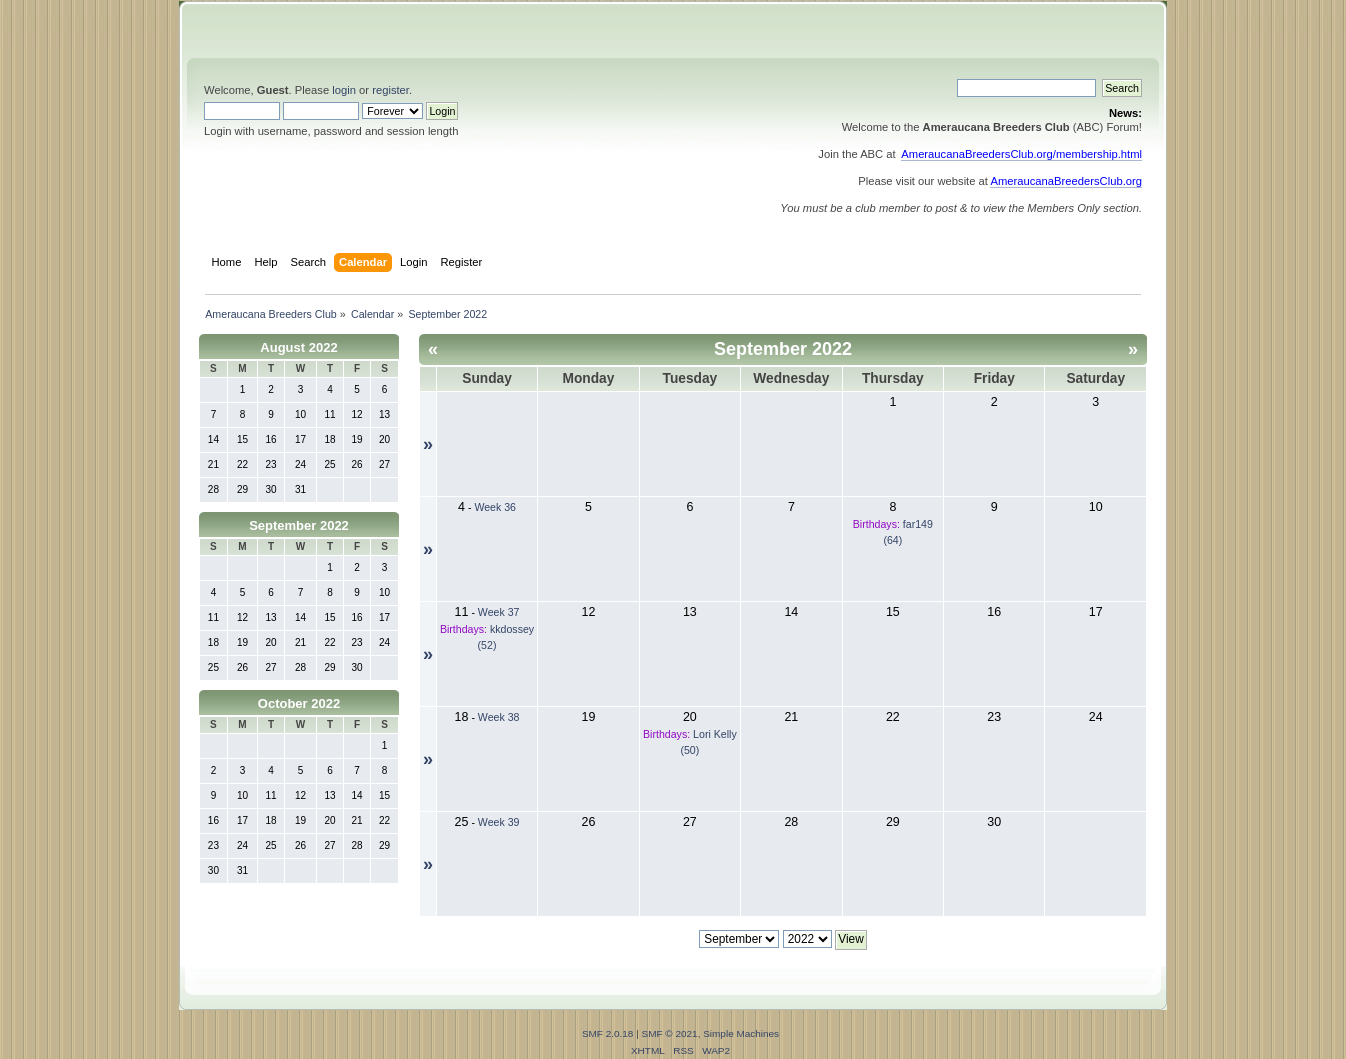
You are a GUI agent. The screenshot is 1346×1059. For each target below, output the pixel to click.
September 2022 (299, 525)
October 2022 (299, 703)
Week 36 (495, 507)
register (390, 90)
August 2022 (298, 347)
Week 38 (499, 717)
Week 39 (499, 822)
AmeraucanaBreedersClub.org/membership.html (1021, 154)
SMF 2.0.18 (608, 1033)
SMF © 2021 (670, 1033)
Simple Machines (741, 1033)
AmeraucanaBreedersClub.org (1066, 181)
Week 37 (499, 612)
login (344, 90)
